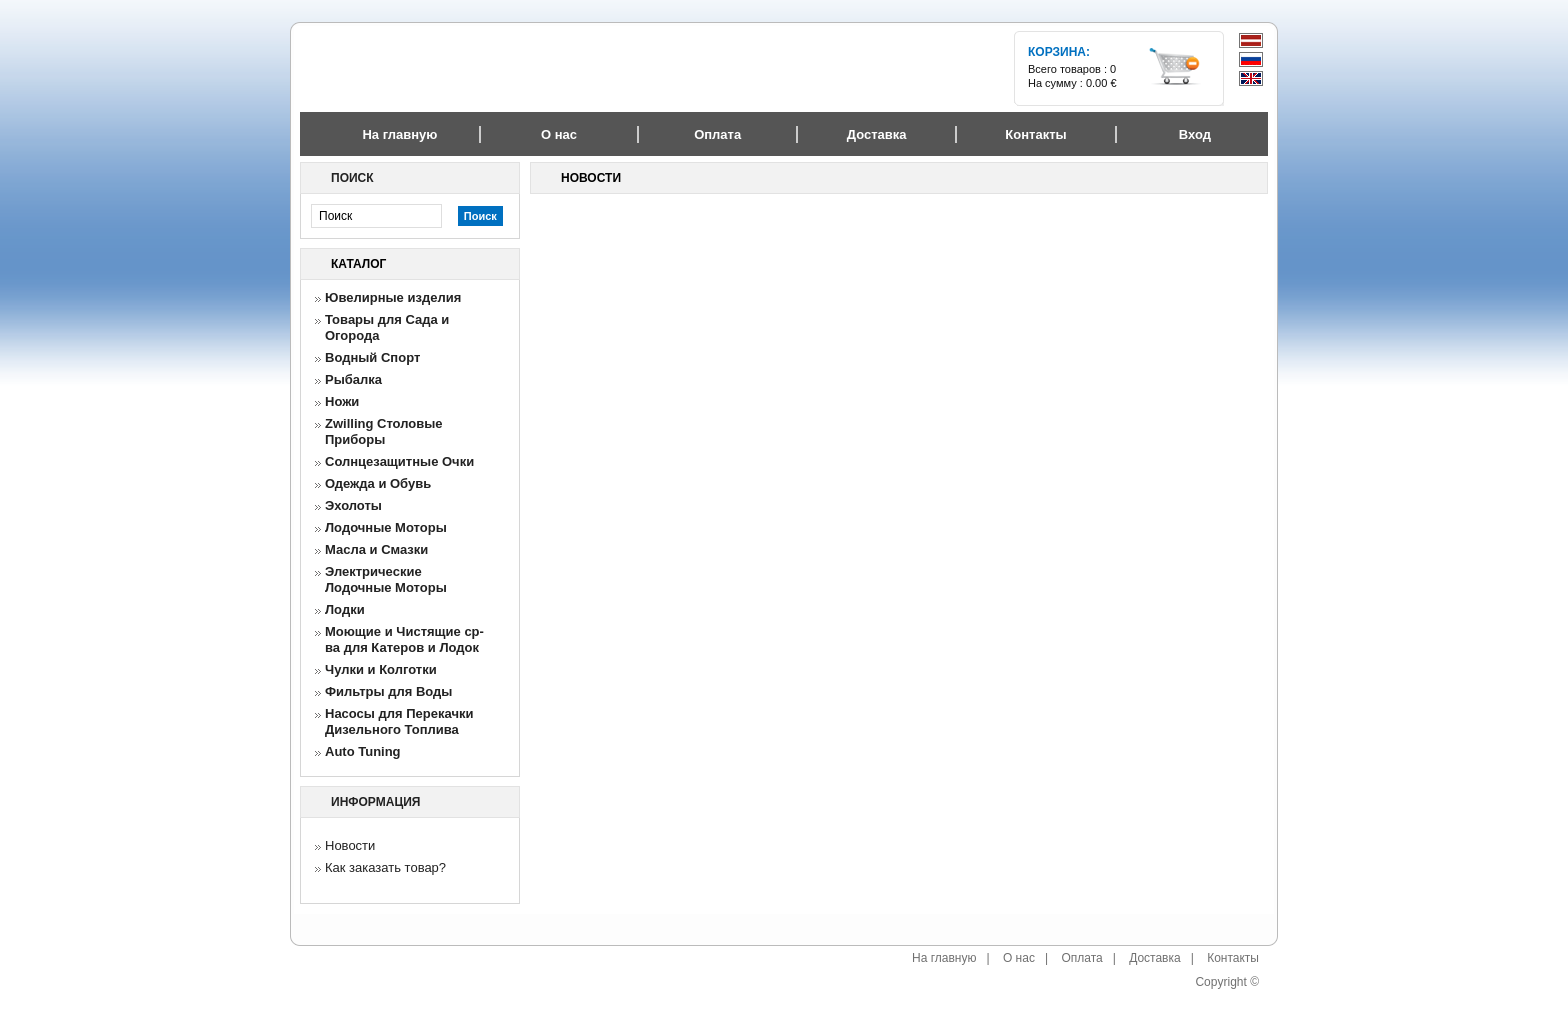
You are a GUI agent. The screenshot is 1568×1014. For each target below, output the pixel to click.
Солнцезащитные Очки (399, 461)
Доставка (1155, 958)
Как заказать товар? (385, 867)
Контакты (1233, 958)
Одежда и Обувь (378, 483)
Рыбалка (353, 379)
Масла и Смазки (376, 549)
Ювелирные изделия (393, 297)
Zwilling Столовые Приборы (384, 431)
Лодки (345, 609)
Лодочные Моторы (386, 527)
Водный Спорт (372, 357)
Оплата (1081, 958)
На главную (399, 134)
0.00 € (1101, 83)
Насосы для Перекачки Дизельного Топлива (399, 721)
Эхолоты (353, 505)
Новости (350, 845)
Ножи (342, 401)
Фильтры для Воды (388, 691)
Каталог (358, 264)
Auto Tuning (363, 751)
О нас (1019, 958)
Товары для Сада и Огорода (387, 327)
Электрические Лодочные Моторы (386, 579)
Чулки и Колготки (381, 669)
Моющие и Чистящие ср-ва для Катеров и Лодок (404, 639)
